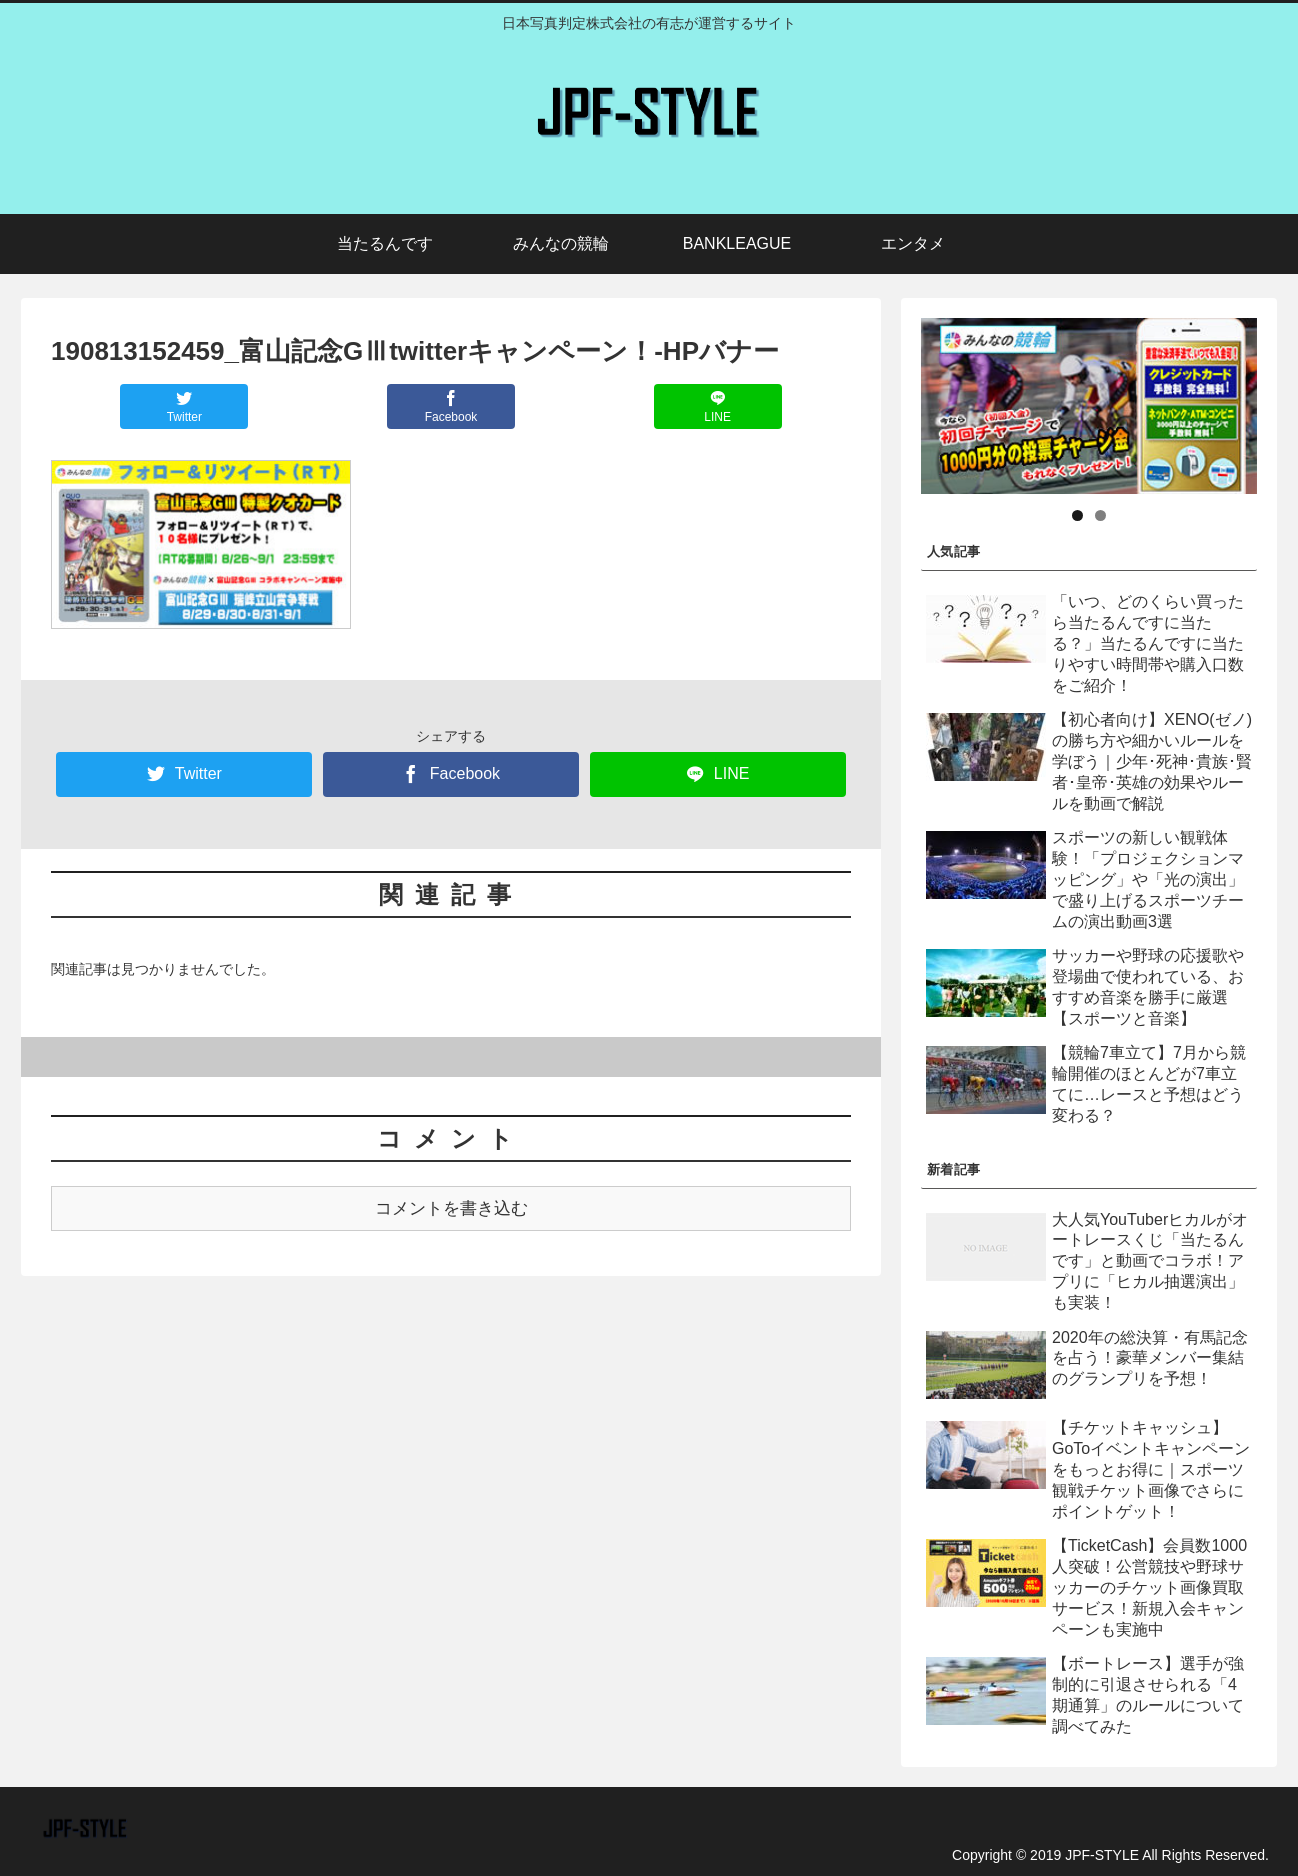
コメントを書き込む (451, 1208)
